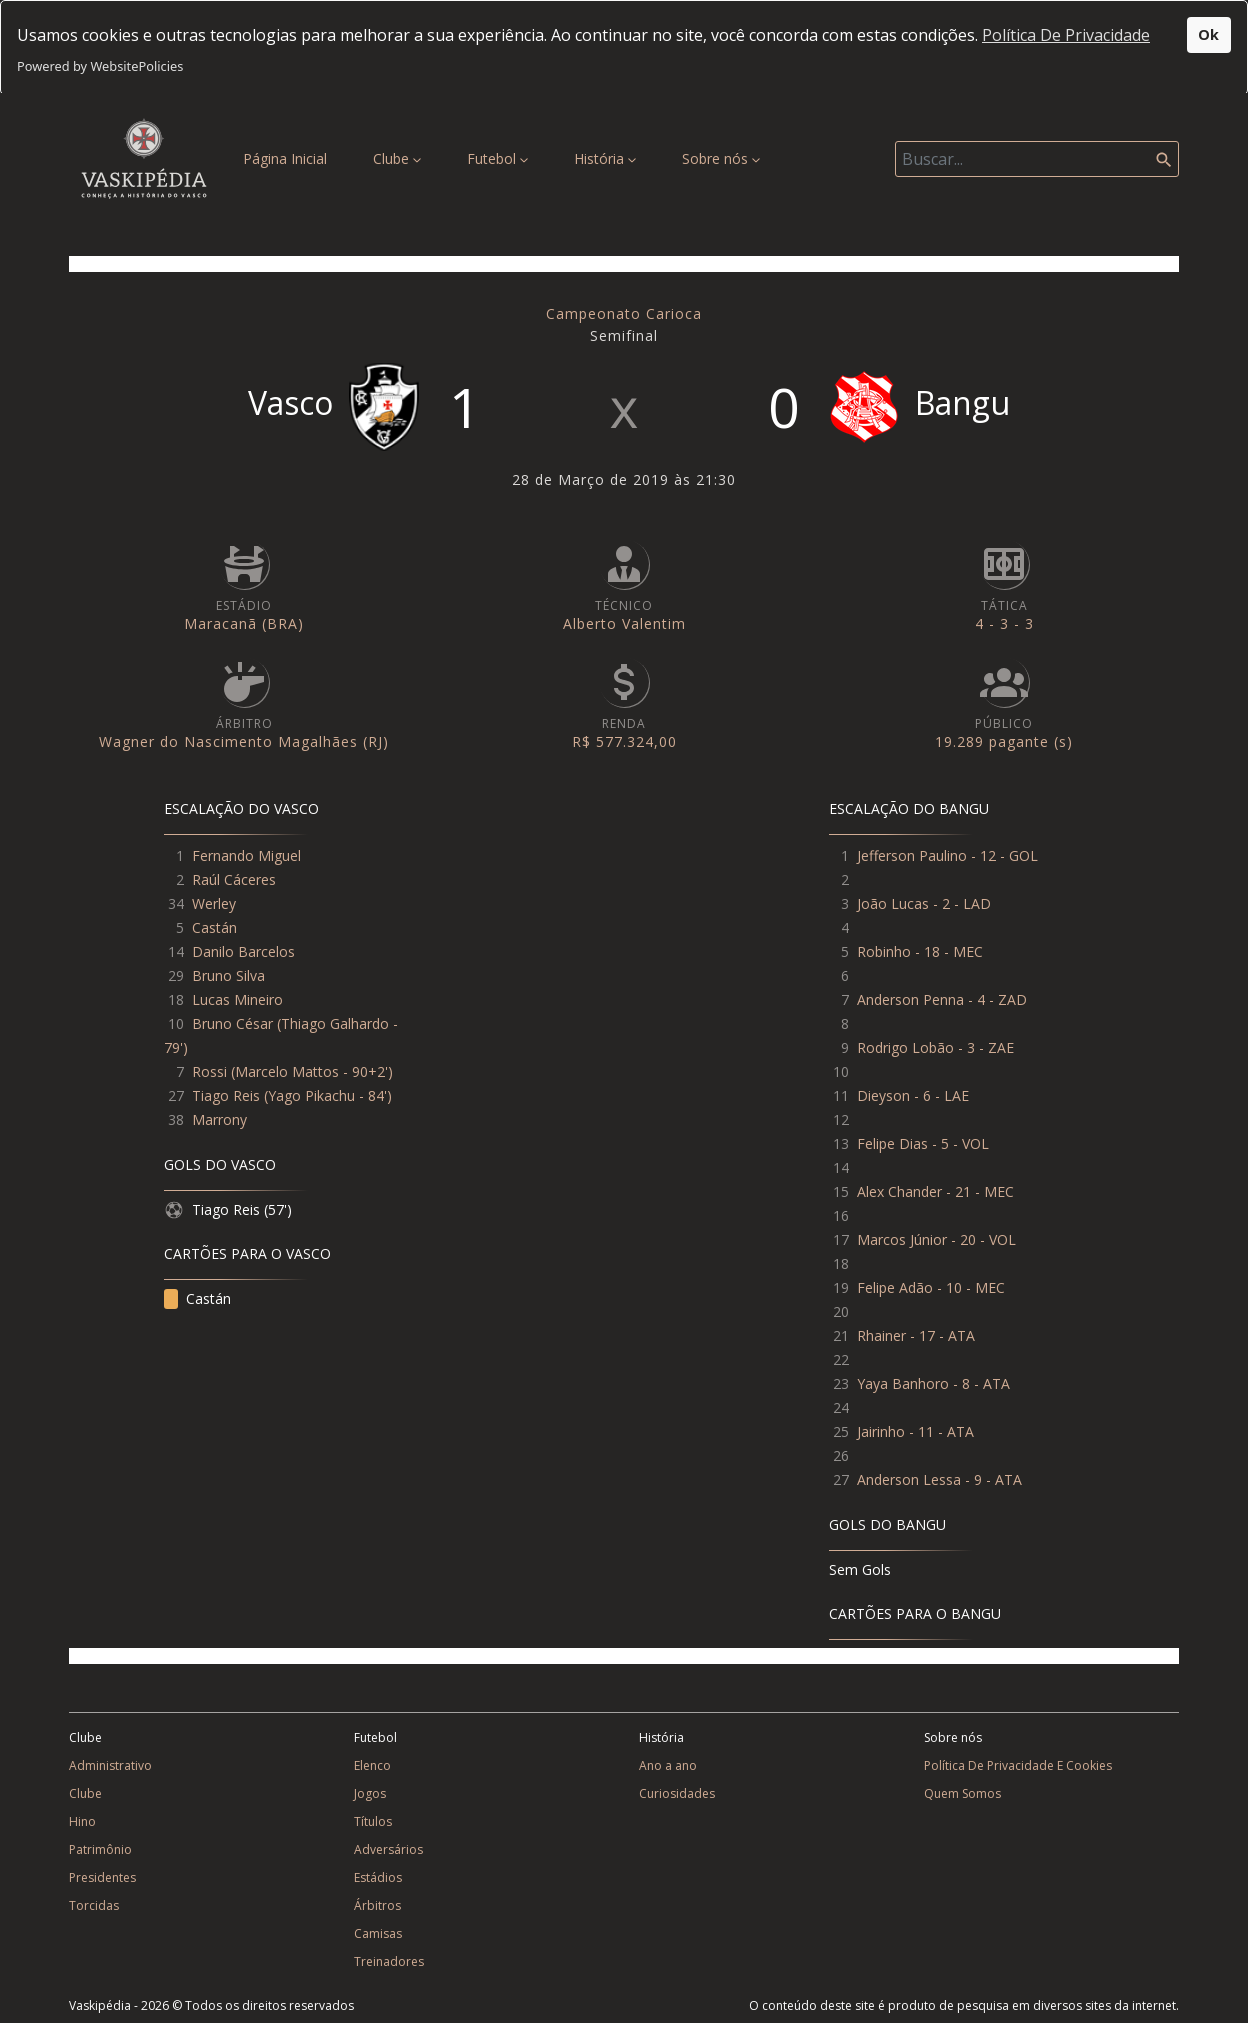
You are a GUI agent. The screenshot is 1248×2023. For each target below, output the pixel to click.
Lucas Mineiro (237, 1342)
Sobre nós (721, 158)
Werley (214, 1246)
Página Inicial (289, 157)
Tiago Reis (226, 1438)
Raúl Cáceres (234, 1222)
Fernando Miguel (246, 1198)
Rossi (209, 1414)
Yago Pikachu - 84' (327, 1438)
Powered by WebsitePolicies (100, 66)
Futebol (497, 158)
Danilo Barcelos (243, 1294)
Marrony (219, 1462)
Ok (1208, 34)
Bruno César (232, 1366)
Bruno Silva (228, 1318)
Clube (397, 158)
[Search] (1037, 159)
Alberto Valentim (624, 966)
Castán (214, 1270)
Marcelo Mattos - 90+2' (311, 1414)
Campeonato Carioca (624, 656)
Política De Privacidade (1066, 35)
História (605, 158)
